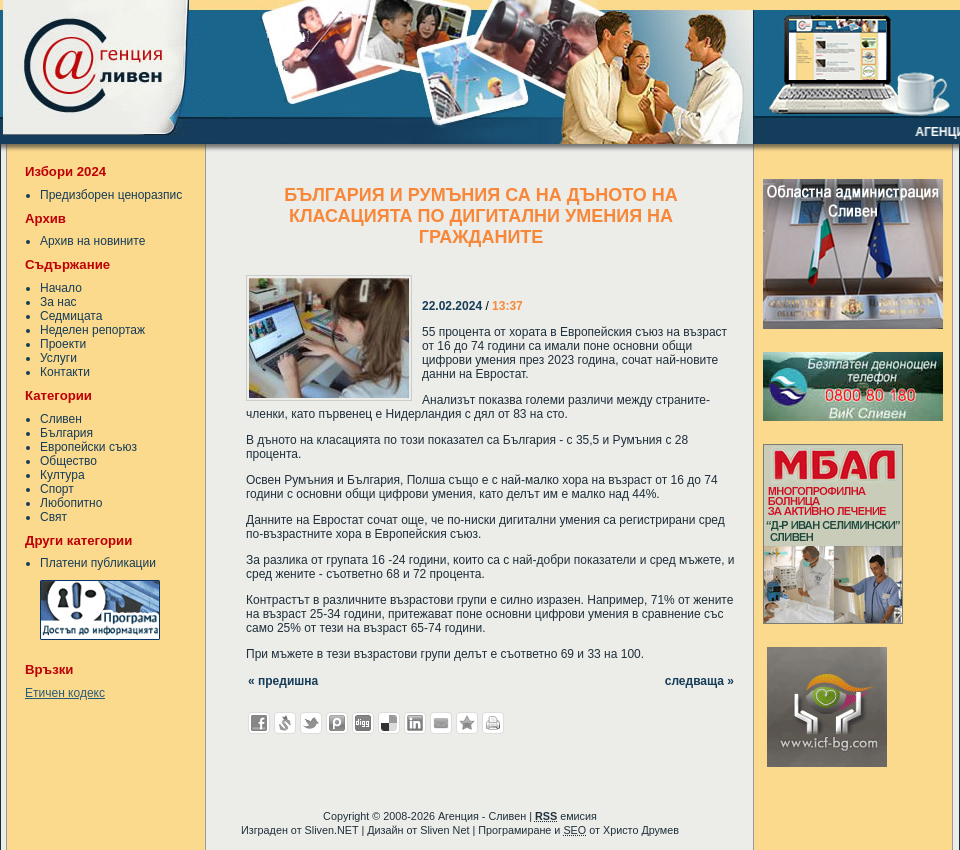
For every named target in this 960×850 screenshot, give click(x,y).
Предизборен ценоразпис (111, 195)
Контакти (65, 372)
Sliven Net (444, 830)
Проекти (63, 344)
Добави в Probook (337, 723)
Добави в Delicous (389, 723)
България (66, 433)
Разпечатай (493, 723)
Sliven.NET (332, 830)
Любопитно (71, 503)
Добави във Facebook (259, 723)
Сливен (61, 419)
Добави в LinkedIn (415, 723)
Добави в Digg (363, 723)
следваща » (699, 681)
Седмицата (71, 316)
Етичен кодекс (65, 693)
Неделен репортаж (92, 330)
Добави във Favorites (467, 723)
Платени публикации (98, 563)
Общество (68, 461)
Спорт (57, 489)
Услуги (58, 358)
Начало (61, 288)
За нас (58, 302)
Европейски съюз (88, 447)
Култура (62, 475)
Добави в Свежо (285, 723)
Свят (53, 517)
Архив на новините (92, 241)
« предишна (283, 681)
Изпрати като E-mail (441, 723)
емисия (566, 816)
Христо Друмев (641, 830)
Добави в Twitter (311, 723)
